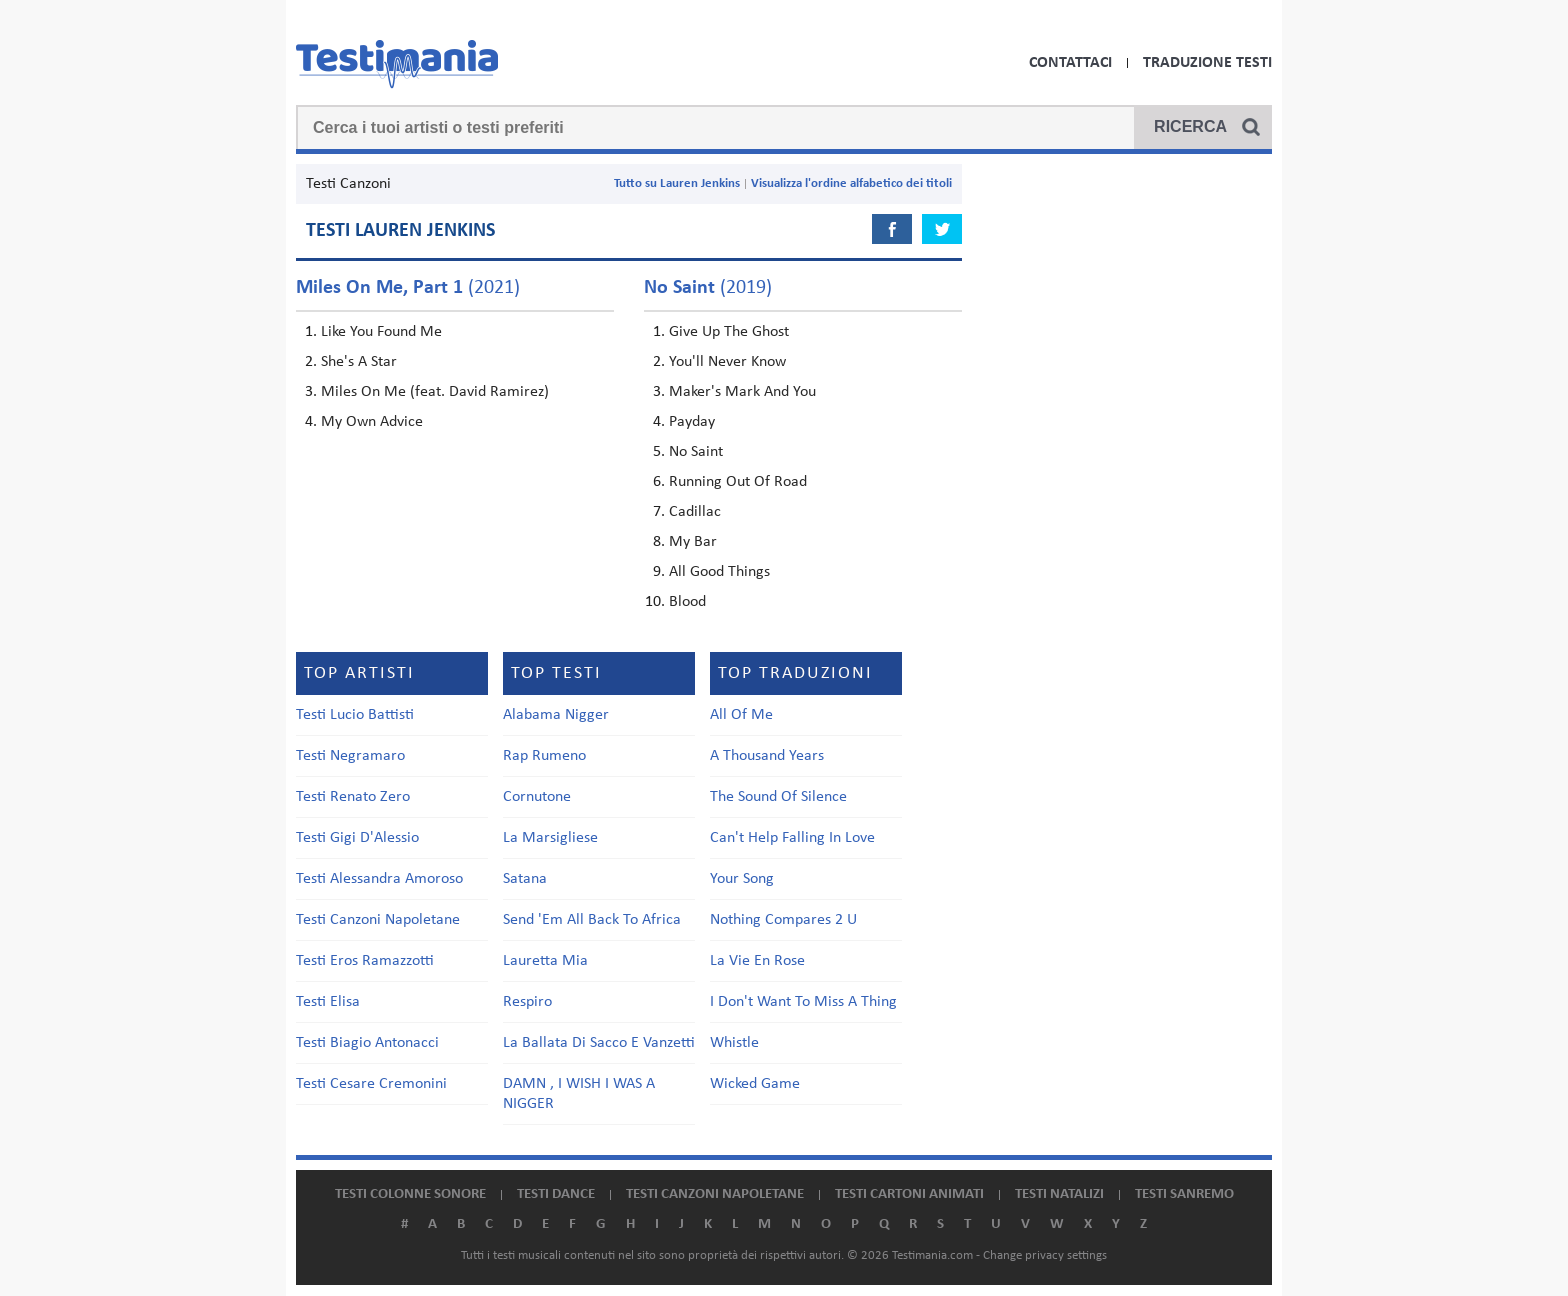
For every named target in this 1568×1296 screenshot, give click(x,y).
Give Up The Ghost (729, 332)
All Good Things (719, 572)
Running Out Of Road (738, 482)
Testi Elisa (328, 1002)
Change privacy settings (1045, 1255)
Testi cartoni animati (909, 1194)
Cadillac (695, 512)
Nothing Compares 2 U (783, 920)
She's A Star (359, 362)
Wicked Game (755, 1084)
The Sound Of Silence (778, 797)
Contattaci (1070, 63)
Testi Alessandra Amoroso (379, 879)
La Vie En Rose (757, 961)
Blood (687, 602)
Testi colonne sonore (410, 1194)
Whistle (734, 1043)
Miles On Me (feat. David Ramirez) (435, 392)
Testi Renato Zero (353, 797)
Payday (692, 422)
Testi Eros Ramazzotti (365, 961)
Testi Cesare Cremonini (371, 1084)
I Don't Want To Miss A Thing (803, 1002)
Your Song (742, 879)
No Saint (696, 452)
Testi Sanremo (1184, 1194)
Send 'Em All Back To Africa (592, 920)
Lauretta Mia (545, 961)
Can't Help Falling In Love (792, 838)
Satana (525, 879)
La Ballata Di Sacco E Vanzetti (599, 1043)
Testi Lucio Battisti (355, 715)
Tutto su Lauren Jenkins (677, 183)
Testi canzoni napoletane (715, 1194)
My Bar (693, 542)
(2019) (708, 288)
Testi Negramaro (350, 756)
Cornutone (537, 797)
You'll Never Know (727, 362)
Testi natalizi (1059, 1194)
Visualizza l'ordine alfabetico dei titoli (851, 183)
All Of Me (741, 715)
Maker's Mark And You (742, 392)
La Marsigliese (550, 838)
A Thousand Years (767, 756)
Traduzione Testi (1207, 63)
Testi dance (556, 1194)
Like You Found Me (381, 332)
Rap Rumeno (544, 756)
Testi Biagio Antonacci (367, 1043)
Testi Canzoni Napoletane (378, 920)
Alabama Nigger (556, 715)
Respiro (527, 1002)
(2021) (408, 288)
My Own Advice (372, 422)
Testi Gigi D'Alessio (357, 838)
